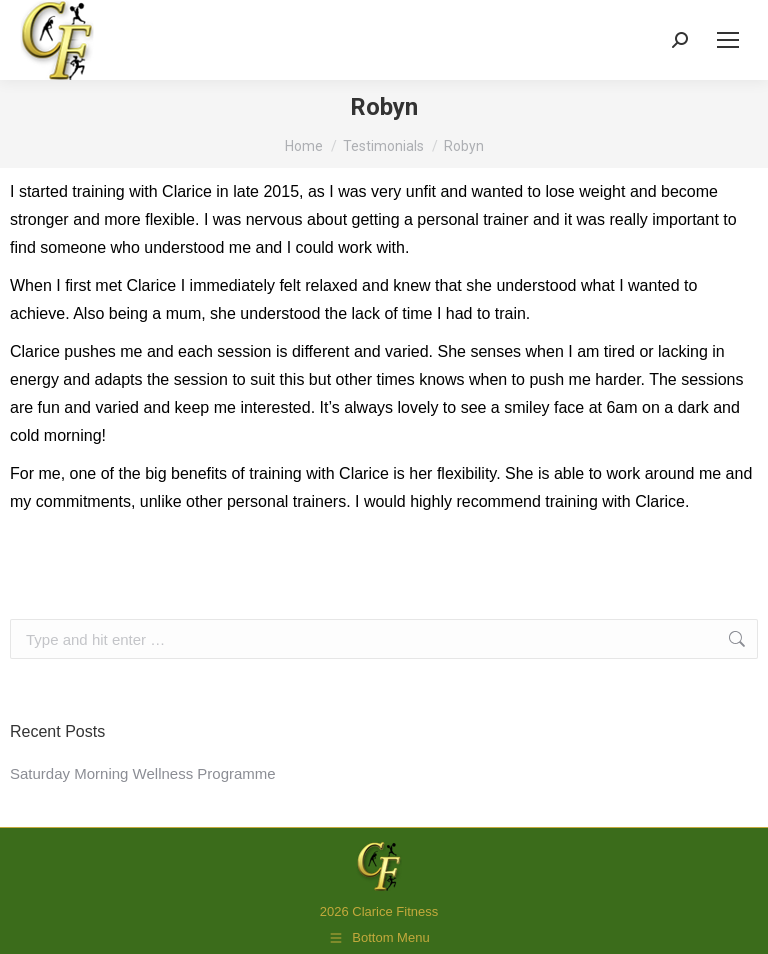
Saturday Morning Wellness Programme (143, 773)
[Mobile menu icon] (728, 40)
